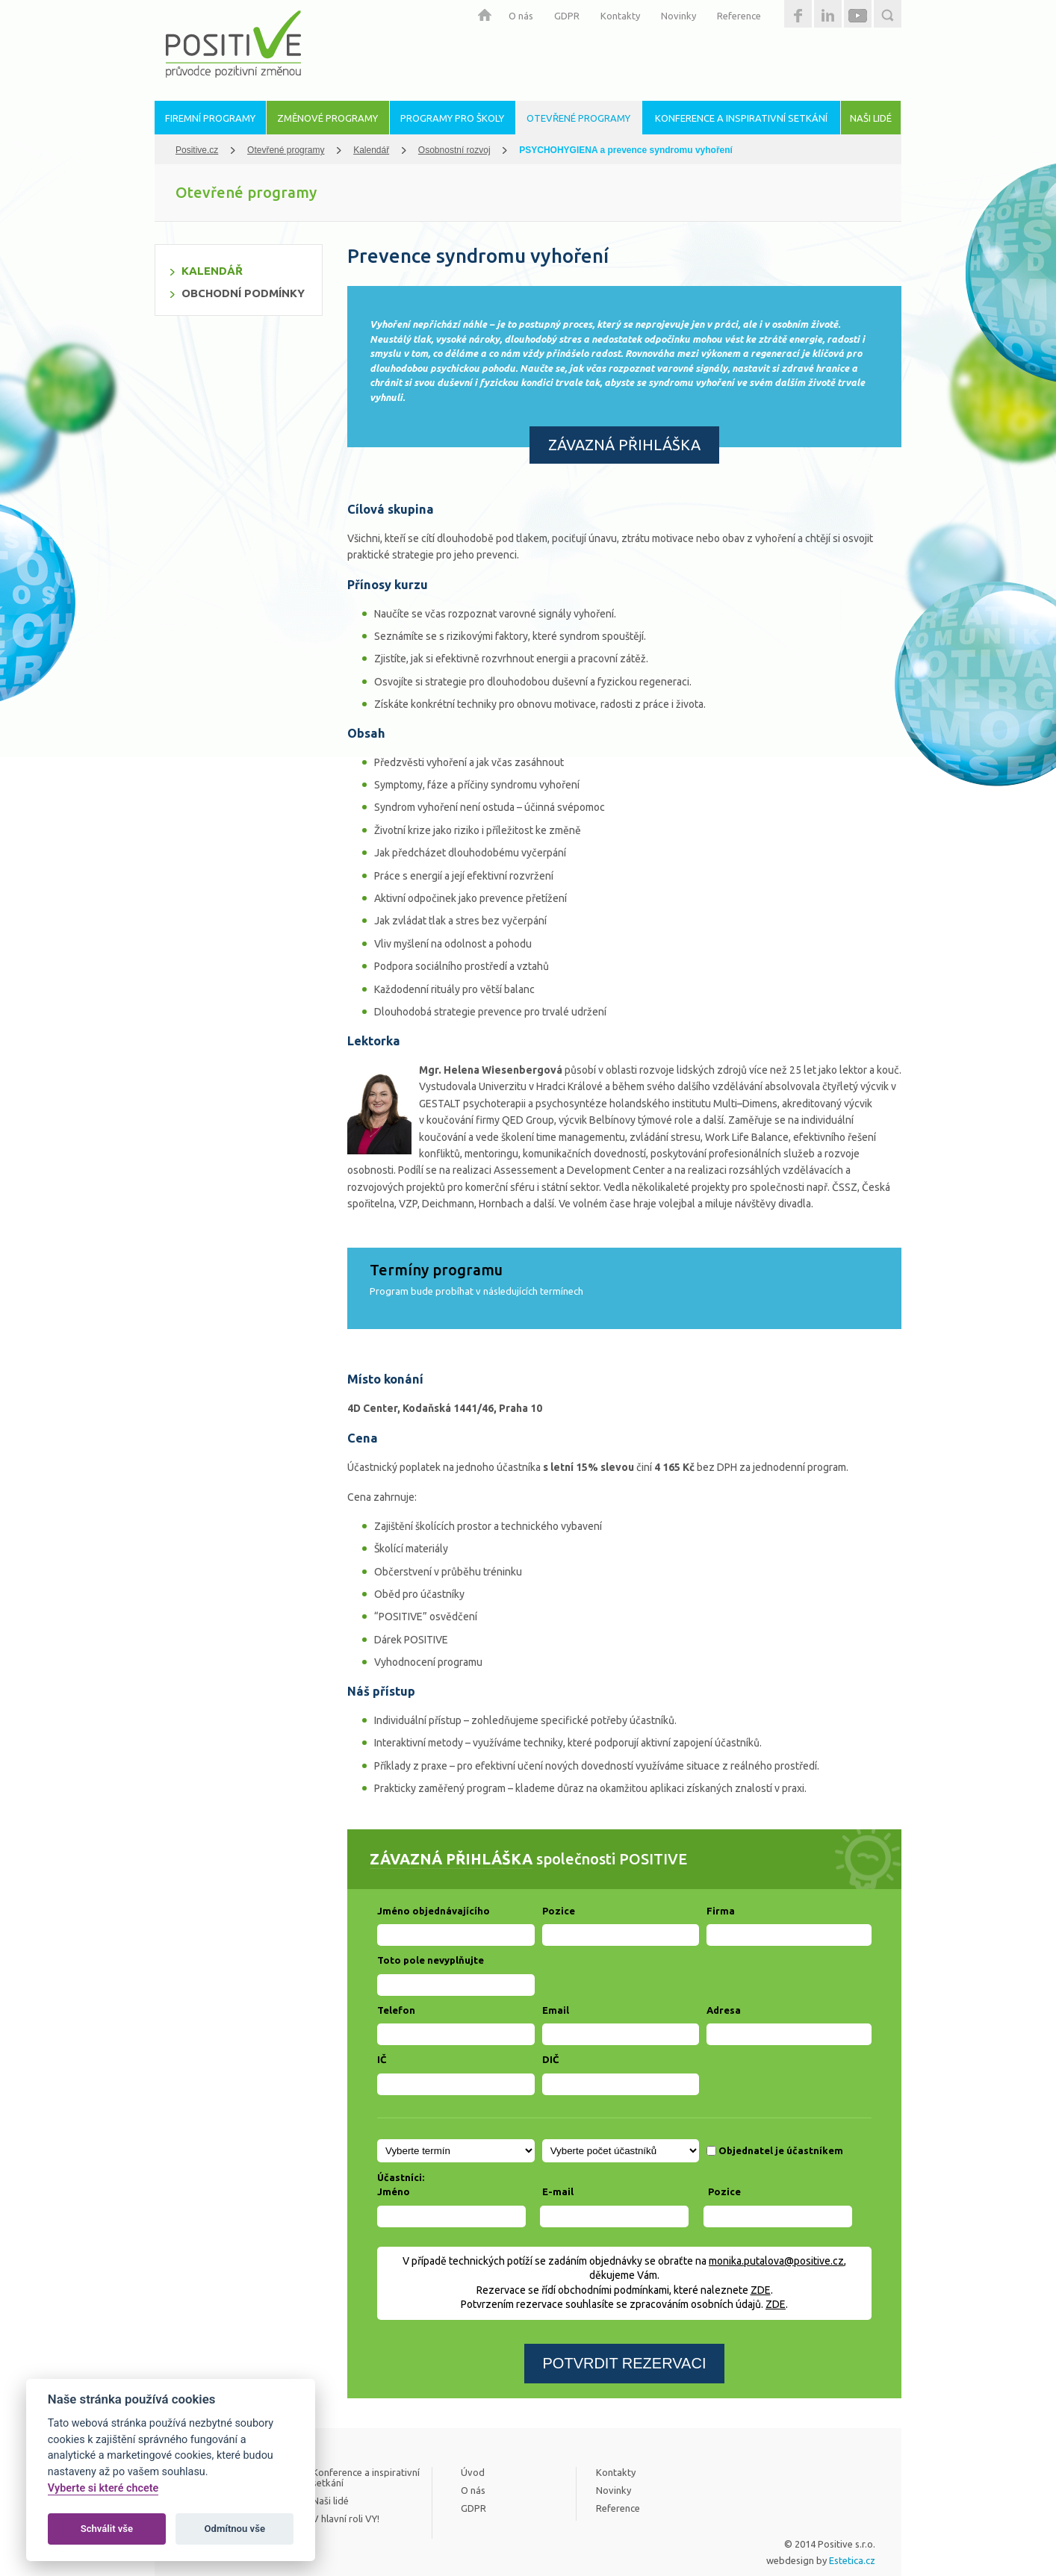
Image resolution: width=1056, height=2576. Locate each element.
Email (555, 2010)
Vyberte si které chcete (103, 2488)
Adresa (723, 2010)
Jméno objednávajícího (433, 1910)
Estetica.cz (852, 2560)
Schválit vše (107, 2528)
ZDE (761, 2290)
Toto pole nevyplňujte (430, 1960)
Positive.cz (197, 150)
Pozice (558, 1910)
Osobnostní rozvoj (454, 150)
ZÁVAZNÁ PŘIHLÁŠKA (624, 444)
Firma (720, 1910)
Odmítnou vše (235, 2528)
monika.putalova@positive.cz (776, 2261)
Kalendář (371, 150)
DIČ (550, 2059)
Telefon (396, 2010)
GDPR (567, 15)
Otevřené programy (285, 150)
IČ (381, 2059)
